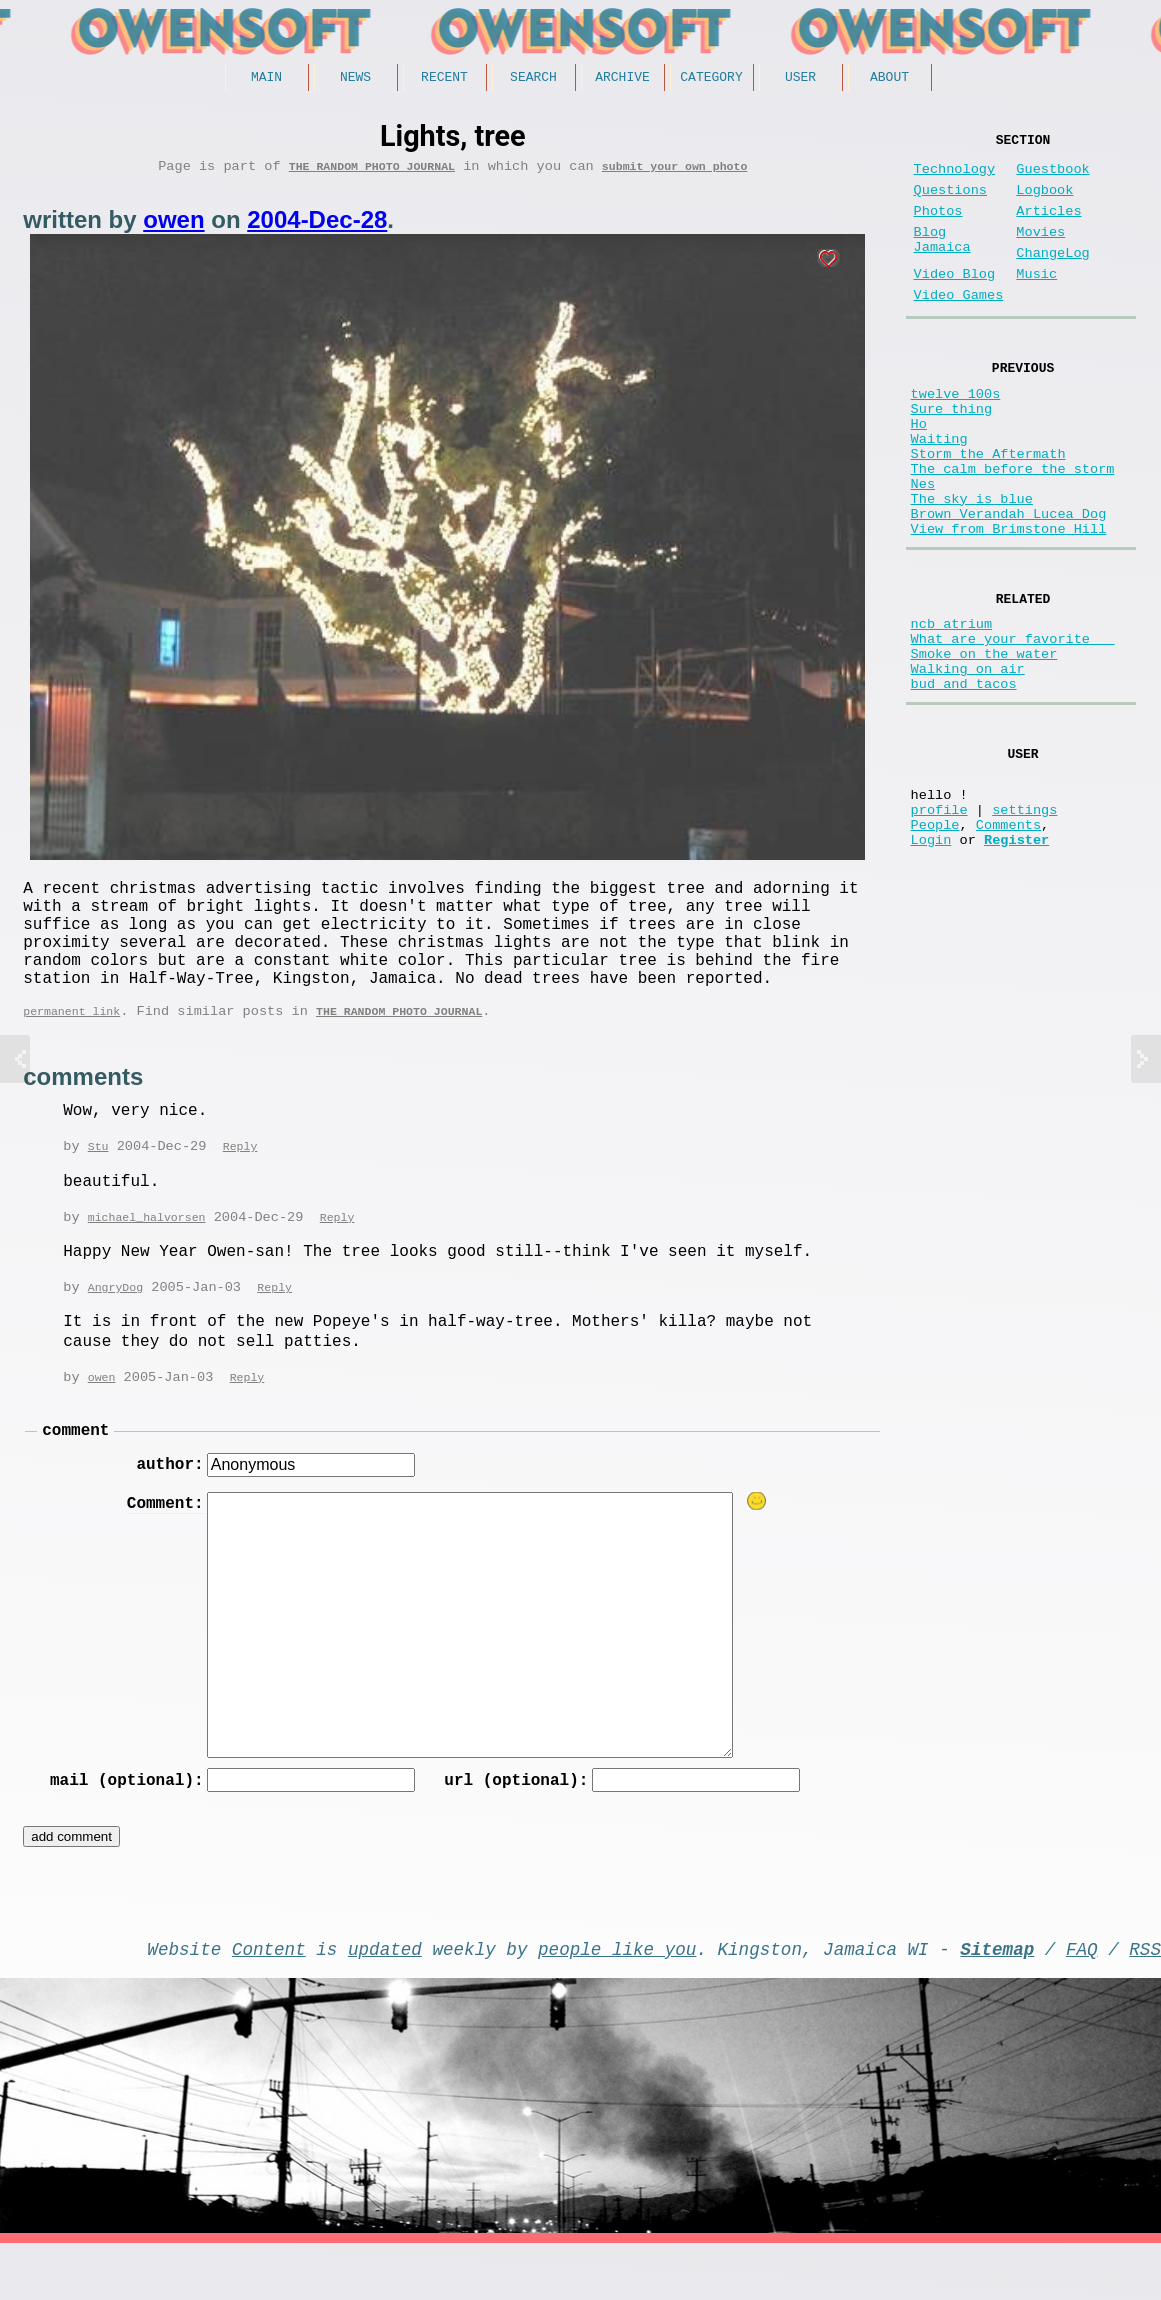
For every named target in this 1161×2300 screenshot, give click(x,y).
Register (1016, 961)
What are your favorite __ (1013, 725)
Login (931, 961)
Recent (444, 79)
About (889, 79)
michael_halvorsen (147, 1254)
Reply (240, 1182)
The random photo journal (372, 172)
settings (1024, 923)
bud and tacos (964, 782)
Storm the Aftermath (988, 509)
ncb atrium (952, 706)
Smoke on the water (984, 744)
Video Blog (955, 302)
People (935, 942)
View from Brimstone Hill (1009, 604)
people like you (617, 2001)
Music (1036, 302)
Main (266, 79)
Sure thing (952, 452)
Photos (938, 227)
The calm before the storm (1013, 528)
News (355, 79)
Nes (923, 547)
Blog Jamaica (942, 262)
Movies (1040, 252)
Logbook (1044, 202)
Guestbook (1052, 177)
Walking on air (968, 763)
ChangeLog (1052, 277)
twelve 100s (956, 433)
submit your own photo (675, 172)
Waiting (939, 490)
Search (533, 79)
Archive (622, 79)
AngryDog (115, 1325)
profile (939, 923)
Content (269, 2001)
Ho (919, 471)
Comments (1008, 942)
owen (173, 226)
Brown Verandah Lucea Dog (1009, 585)
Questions (950, 202)
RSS (1145, 2001)
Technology (955, 177)
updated (385, 2001)
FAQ (1082, 2001)
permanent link (71, 1045)
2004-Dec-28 (317, 226)
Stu (98, 1182)
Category (711, 79)
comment (75, 1472)
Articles (1048, 227)
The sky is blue (972, 566)
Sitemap (997, 2001)
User (800, 79)
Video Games (959, 327)
